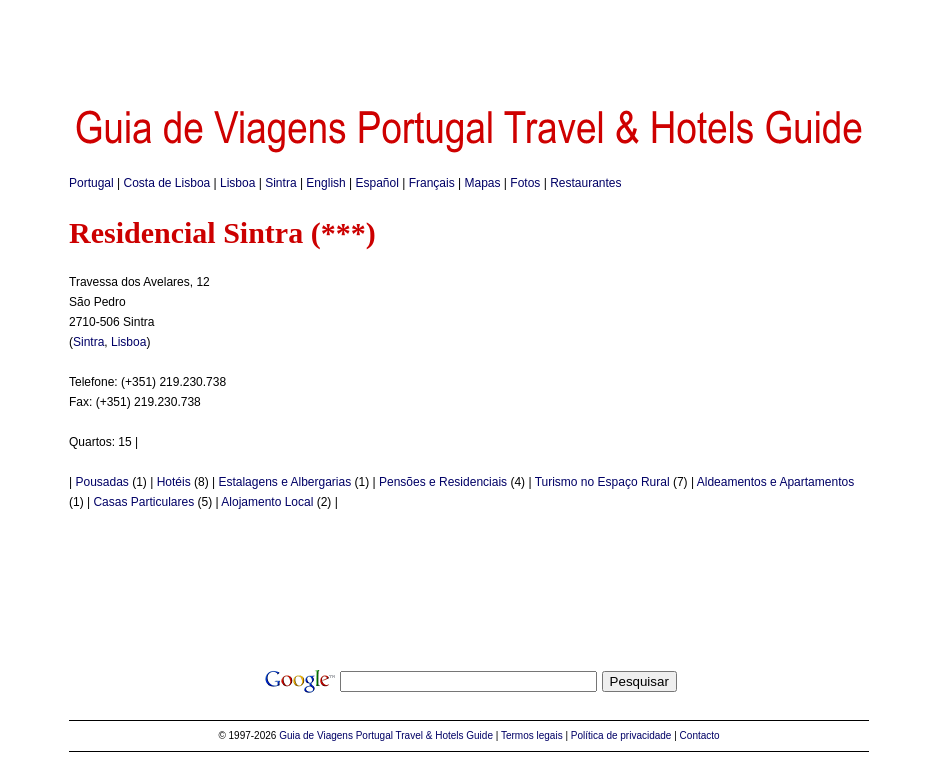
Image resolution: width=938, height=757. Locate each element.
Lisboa (237, 183)
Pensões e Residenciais (443, 482)
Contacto (700, 735)
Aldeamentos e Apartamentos (775, 482)
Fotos (525, 183)
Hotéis (174, 482)
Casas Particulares (143, 502)
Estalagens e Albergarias (284, 482)
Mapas (483, 183)
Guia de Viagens (316, 735)
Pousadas (101, 482)
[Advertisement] (469, 45)
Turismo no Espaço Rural (602, 482)
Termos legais (532, 735)
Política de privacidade (621, 735)
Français (432, 183)
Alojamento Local (267, 502)
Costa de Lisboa (167, 183)
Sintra (280, 183)
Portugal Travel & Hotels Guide (424, 735)
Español (377, 183)
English (325, 183)
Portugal (91, 183)
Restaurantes (585, 183)
